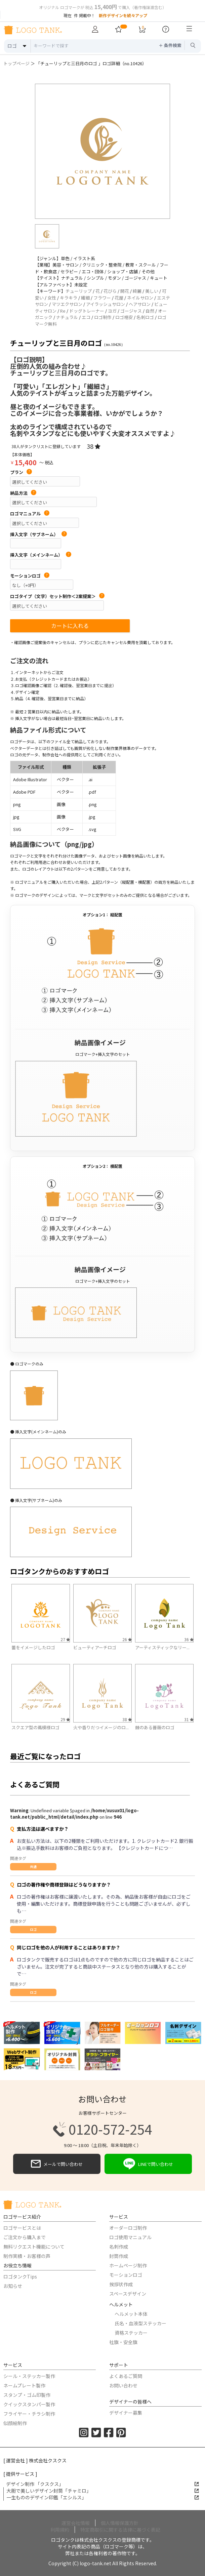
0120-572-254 (102, 2129)
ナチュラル (67, 317)
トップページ (16, 63)
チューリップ (79, 291)
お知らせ (12, 2286)
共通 (33, 1866)
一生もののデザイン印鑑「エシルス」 (102, 2497)
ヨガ (112, 311)
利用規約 (59, 2529)
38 (93, 446)
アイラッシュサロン (105, 304)
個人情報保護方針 (119, 2523)
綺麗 (137, 291)
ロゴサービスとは (22, 2227)
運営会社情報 (76, 2523)
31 (189, 1719)
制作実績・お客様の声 (26, 2256)
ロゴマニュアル (29, 513)
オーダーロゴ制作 (128, 2227)
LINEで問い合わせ (148, 2164)
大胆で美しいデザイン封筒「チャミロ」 (102, 2490)
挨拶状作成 (121, 2284)
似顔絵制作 (15, 2423)
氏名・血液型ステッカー (140, 2323)
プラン (21, 472)
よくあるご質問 (125, 2376)
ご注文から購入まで (24, 2237)
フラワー (102, 297)
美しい (151, 291)
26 (127, 1639)
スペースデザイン (127, 2293)
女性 (51, 297)
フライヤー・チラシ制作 (29, 2413)
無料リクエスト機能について (34, 2246)
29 (65, 1719)
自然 (150, 311)
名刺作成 (118, 2246)
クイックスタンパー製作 (29, 2404)
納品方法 (23, 493)
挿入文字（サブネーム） (38, 534)
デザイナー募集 (125, 2412)
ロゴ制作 (103, 317)
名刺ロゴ (145, 317)
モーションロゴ (29, 575)
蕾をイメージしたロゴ (33, 1647)
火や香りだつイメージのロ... (101, 1727)
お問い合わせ (123, 2385)
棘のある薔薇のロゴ (154, 1727)
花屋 (119, 297)
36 (189, 1639)
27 (65, 1639)
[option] (102, 151)
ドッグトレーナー (86, 311)
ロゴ (33, 1929)
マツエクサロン (67, 304)
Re (63, 311)
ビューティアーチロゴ (94, 1647)
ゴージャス (131, 311)
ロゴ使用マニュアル (130, 2237)
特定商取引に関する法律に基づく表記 (120, 2529)
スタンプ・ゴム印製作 (26, 2394)
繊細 (85, 297)
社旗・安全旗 (123, 2342)
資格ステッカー (131, 2332)
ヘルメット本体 (131, 2313)
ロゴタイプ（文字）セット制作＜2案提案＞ (57, 596)
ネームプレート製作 (24, 2385)
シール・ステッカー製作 (29, 2376)
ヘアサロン (140, 304)
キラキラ (68, 297)
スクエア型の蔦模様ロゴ (35, 1727)
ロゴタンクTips (20, 2276)
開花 (124, 291)
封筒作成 (118, 2256)
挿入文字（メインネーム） (40, 555)
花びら (110, 291)
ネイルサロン (140, 297)
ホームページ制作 (128, 2265)
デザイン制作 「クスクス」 (102, 2484)
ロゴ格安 (124, 317)
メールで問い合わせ (57, 2164)
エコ (86, 317)
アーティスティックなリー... (162, 1647)
